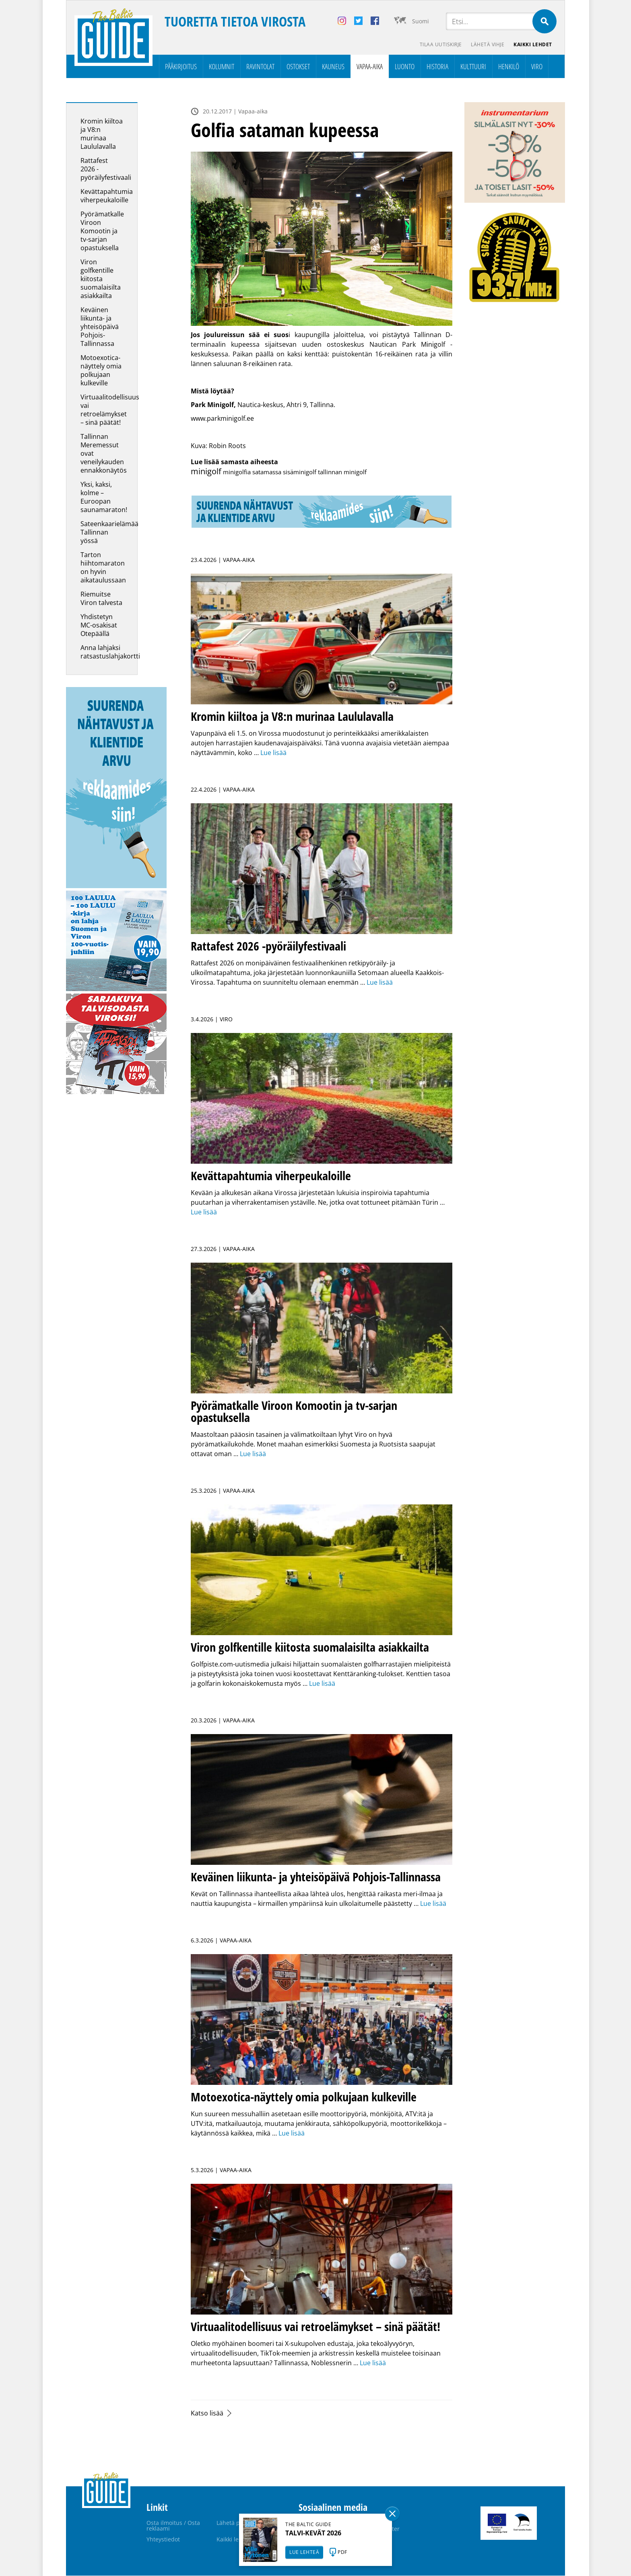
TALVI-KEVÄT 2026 (313, 2533)
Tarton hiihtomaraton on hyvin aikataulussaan (103, 568)
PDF (342, 2552)
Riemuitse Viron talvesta (101, 598)
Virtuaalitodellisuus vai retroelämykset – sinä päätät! (109, 410)
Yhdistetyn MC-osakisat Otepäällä (98, 625)
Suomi (420, 21)
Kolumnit (221, 67)
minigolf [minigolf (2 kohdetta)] (206, 471)
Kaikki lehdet (532, 44)
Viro (536, 67)
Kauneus (333, 67)
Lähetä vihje (487, 44)
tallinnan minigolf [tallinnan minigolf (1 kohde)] (342, 472)
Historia (437, 67)
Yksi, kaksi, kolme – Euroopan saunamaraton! (103, 497)
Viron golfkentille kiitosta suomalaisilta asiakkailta (100, 279)
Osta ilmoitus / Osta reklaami (173, 2526)
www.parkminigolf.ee (223, 418)
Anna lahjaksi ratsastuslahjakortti (110, 652)
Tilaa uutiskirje (440, 44)
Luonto (404, 67)
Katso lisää (207, 2413)
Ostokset (298, 67)
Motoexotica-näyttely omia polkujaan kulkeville (101, 371)
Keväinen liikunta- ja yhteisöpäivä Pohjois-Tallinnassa (99, 327)
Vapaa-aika (370, 67)
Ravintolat (260, 67)
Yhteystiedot (163, 2539)
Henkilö (508, 67)
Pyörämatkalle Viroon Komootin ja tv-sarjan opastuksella (102, 231)
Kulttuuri (473, 67)
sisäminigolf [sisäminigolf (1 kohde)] (299, 472)
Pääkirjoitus (181, 67)
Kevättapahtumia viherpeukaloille (106, 196)
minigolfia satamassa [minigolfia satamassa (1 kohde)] (252, 472)
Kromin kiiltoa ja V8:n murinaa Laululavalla (101, 134)
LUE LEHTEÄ (304, 2552)
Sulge (392, 2513)
